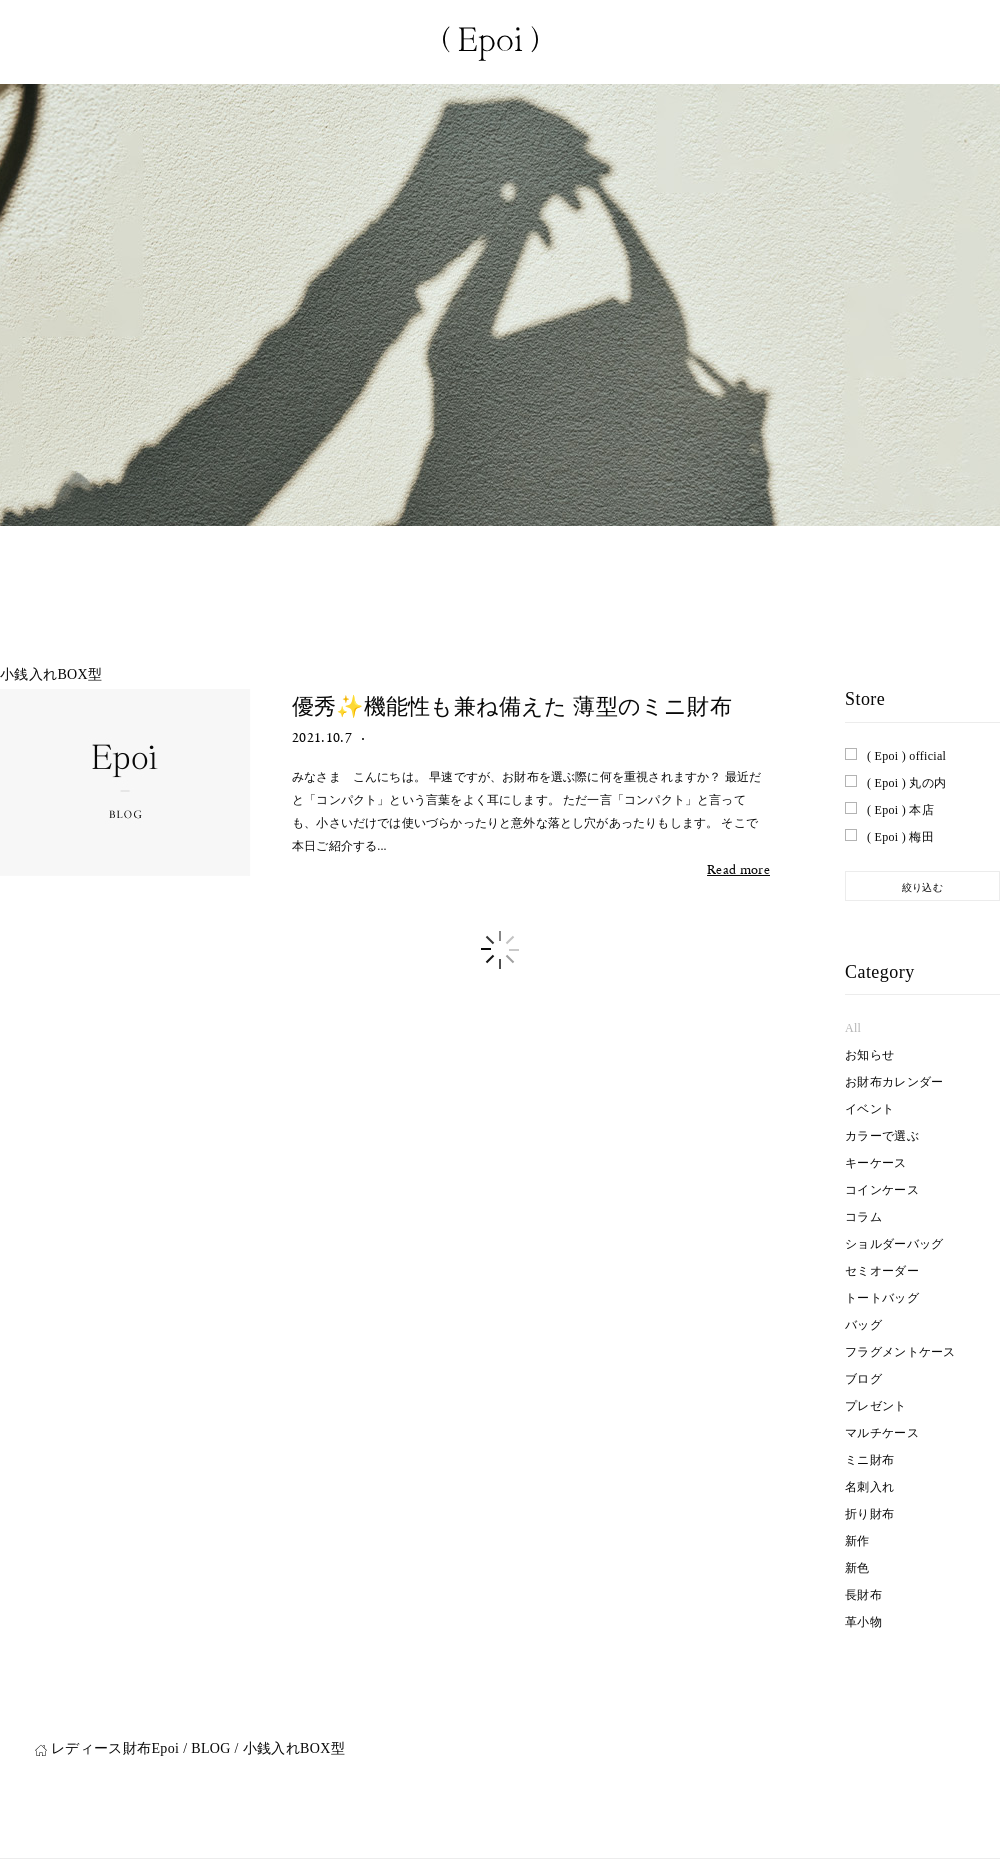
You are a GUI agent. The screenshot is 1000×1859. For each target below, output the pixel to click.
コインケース (882, 1190)
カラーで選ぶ (882, 1136)
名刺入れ (869, 1487)
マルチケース (882, 1433)
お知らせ (869, 1055)
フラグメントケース (900, 1352)
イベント (869, 1109)
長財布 (863, 1595)
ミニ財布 (869, 1460)
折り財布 (869, 1514)
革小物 (863, 1622)
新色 (857, 1568)
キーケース (876, 1163)
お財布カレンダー (894, 1082)
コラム (863, 1217)
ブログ (863, 1379)
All (853, 1028)
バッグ (863, 1325)
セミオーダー (882, 1271)
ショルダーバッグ (894, 1244)
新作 (857, 1541)
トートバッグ (882, 1298)
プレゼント (876, 1406)
